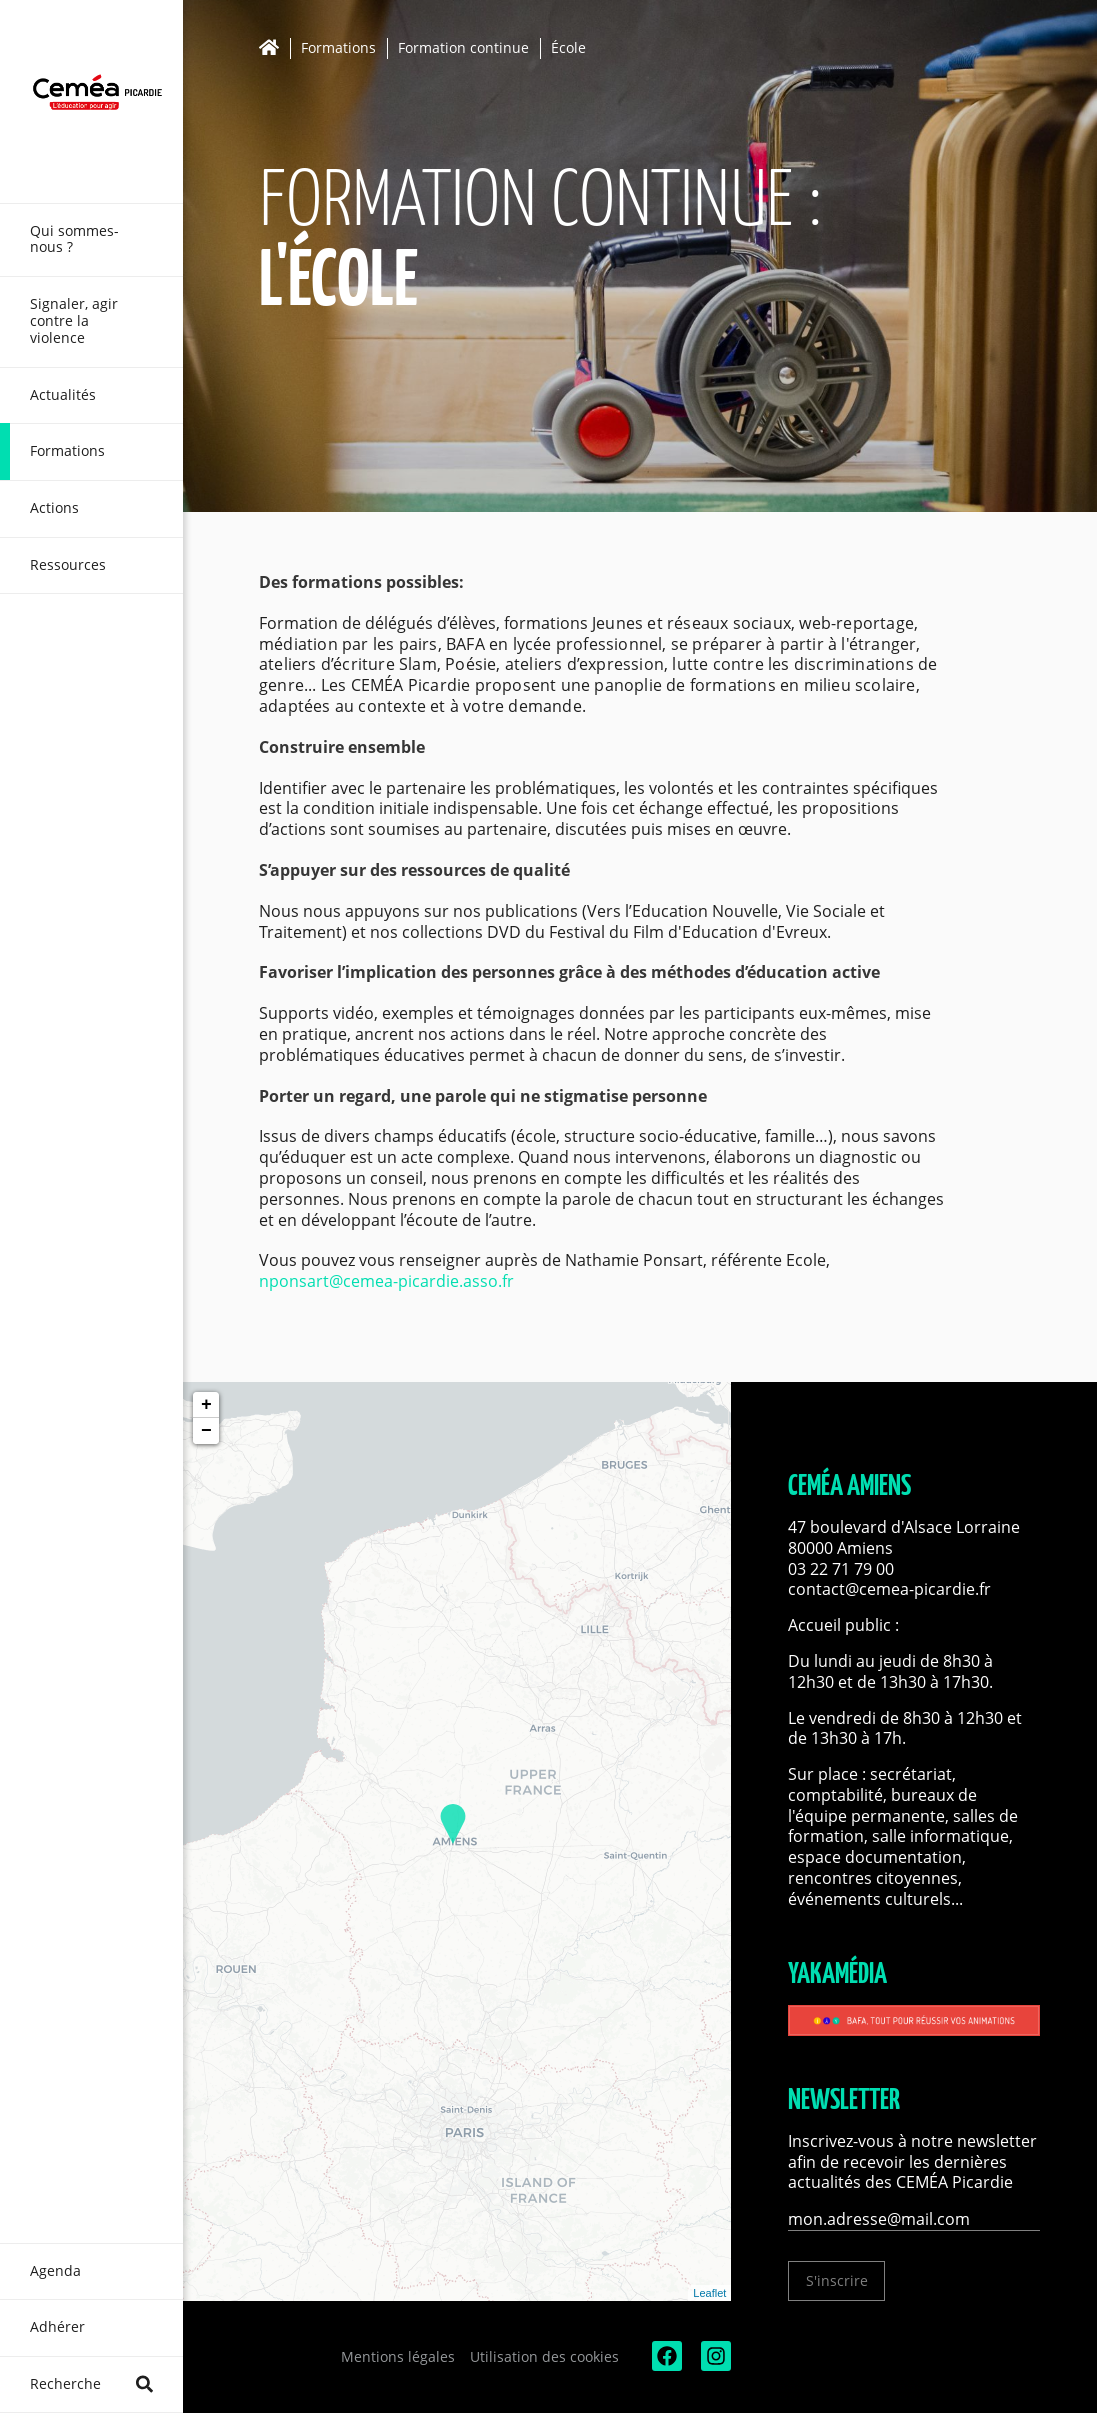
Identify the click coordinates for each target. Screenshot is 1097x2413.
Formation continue (463, 48)
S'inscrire (837, 2280)
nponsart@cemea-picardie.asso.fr (386, 1281)
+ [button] (206, 1405)
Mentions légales (398, 2356)
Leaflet (709, 2293)
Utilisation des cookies (544, 2356)
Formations (338, 48)
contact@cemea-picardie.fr (891, 1589)
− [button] (206, 1431)
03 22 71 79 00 (841, 1569)
